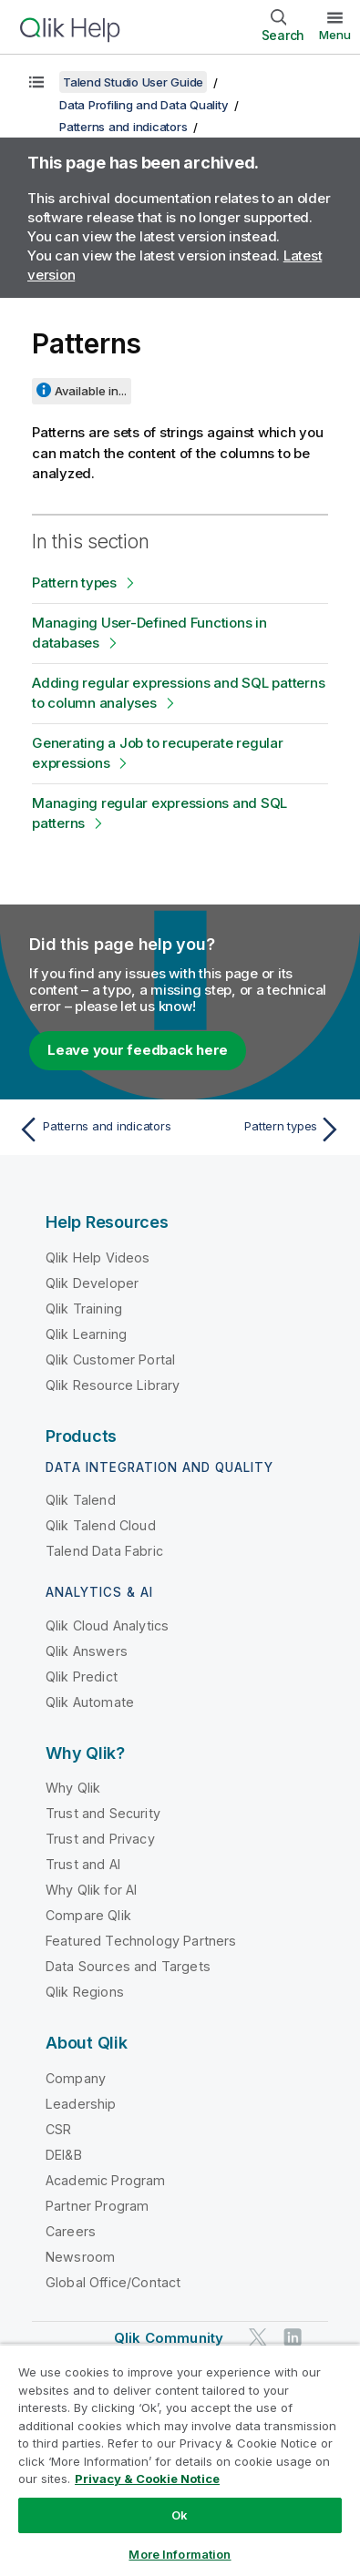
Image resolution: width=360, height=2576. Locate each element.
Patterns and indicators (123, 126)
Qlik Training (84, 1308)
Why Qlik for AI (91, 1889)
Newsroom (80, 2256)
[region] (180, 2460)
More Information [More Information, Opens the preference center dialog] (180, 2554)
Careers (71, 2231)
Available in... (91, 390)
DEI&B (64, 2154)
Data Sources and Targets (128, 1966)
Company (76, 2078)
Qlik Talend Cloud (101, 1525)
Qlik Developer (92, 1283)
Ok (179, 2515)
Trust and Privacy (100, 1838)
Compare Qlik (88, 1915)
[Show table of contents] (36, 82)
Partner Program (97, 2205)
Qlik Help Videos (98, 1257)
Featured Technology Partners (141, 1940)
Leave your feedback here (137, 1049)
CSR (58, 2129)
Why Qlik (73, 1787)
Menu (335, 34)
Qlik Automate (90, 1702)
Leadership (81, 2103)
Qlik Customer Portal (110, 1359)
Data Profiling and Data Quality (143, 104)
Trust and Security (103, 1813)
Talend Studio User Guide (133, 82)
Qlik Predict (82, 1676)
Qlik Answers (87, 1651)
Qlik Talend (81, 1500)
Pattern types (74, 582)
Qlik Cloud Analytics (107, 1625)
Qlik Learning (86, 1334)
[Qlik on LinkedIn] (292, 2337)
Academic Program (106, 2180)
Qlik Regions (85, 1991)
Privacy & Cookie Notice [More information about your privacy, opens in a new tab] (147, 2478)
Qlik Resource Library (113, 1385)
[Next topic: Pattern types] (264, 1129)
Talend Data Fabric (104, 1551)
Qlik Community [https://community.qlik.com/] (168, 2337)
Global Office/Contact (113, 2282)
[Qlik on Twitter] (258, 2337)
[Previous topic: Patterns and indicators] (95, 1129)
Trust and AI (83, 1864)
